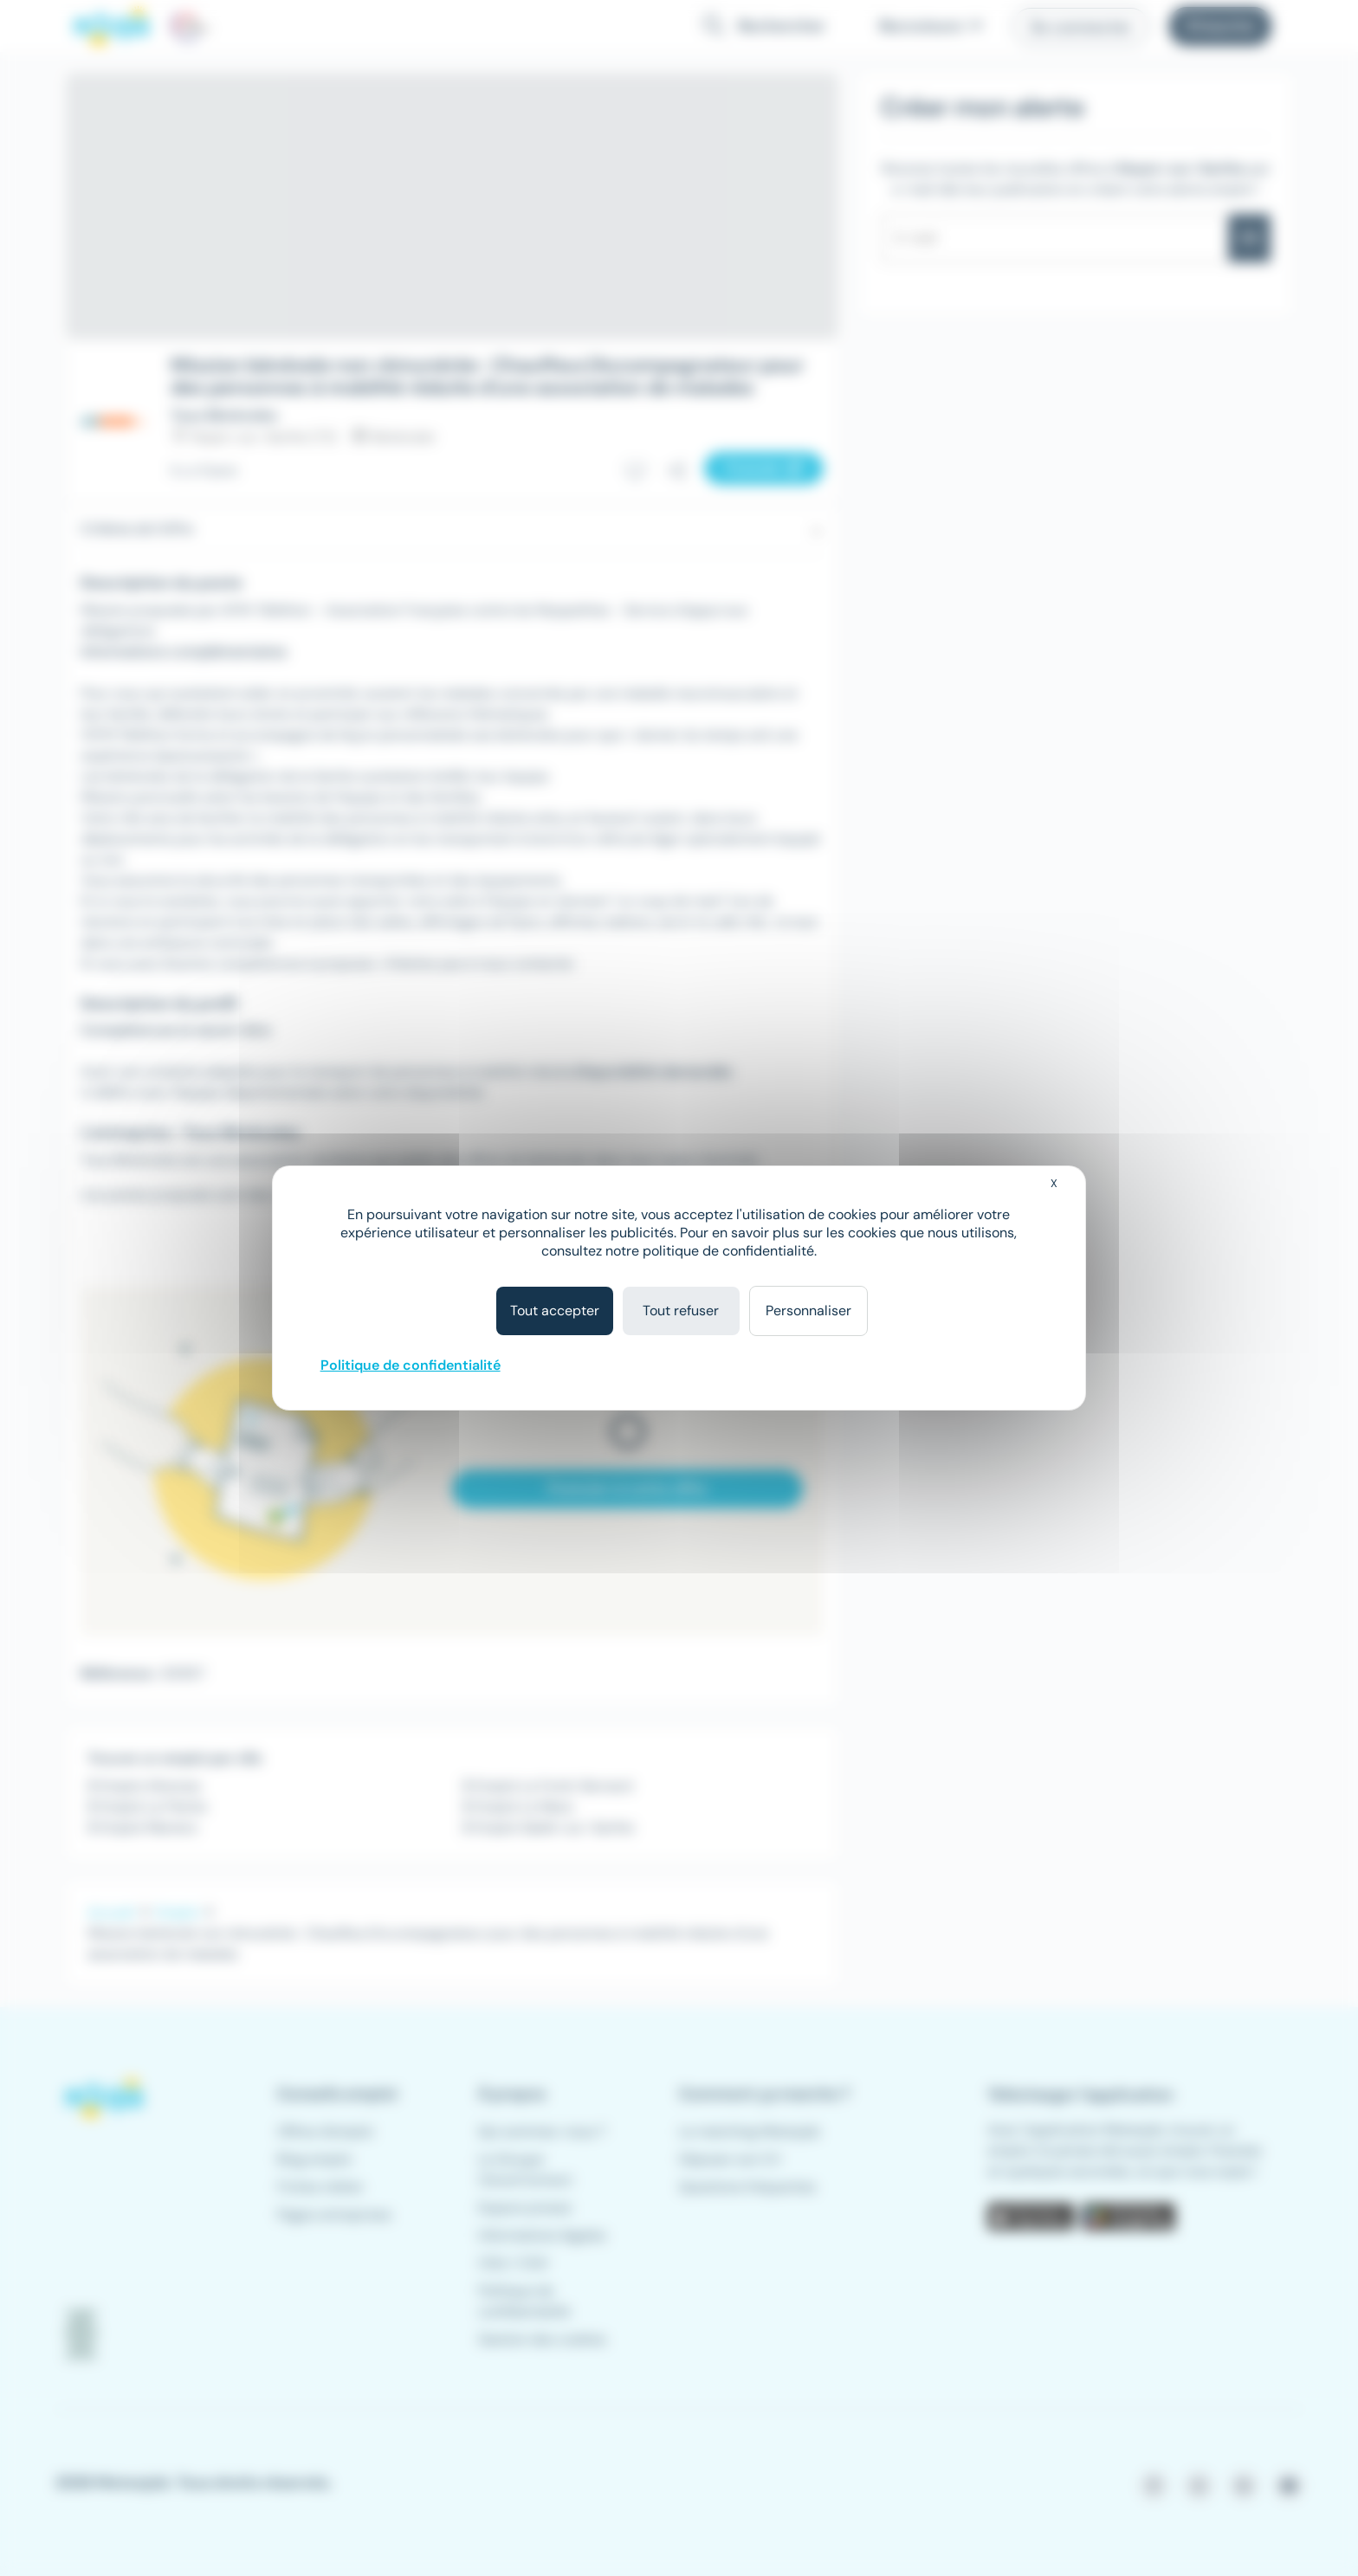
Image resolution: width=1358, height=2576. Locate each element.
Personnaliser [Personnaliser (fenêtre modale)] (808, 1310)
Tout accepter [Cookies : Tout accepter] (554, 1310)
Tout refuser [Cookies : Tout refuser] (681, 1310)
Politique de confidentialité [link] (410, 1365)
